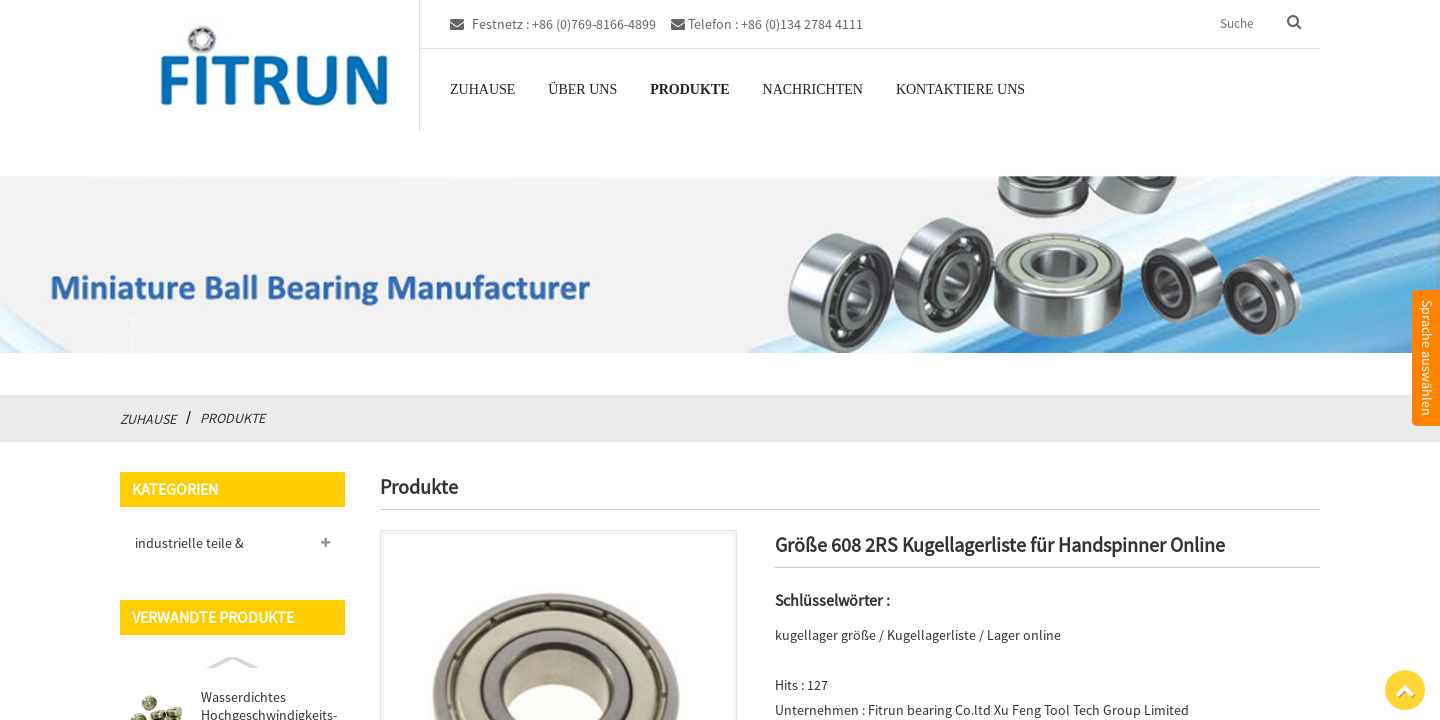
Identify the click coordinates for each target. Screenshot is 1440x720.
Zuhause (482, 89)
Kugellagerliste (931, 635)
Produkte (689, 89)
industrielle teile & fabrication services (192, 547)
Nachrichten (813, 89)
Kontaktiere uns (960, 89)
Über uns (582, 89)
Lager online (1024, 635)
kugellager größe (825, 635)
